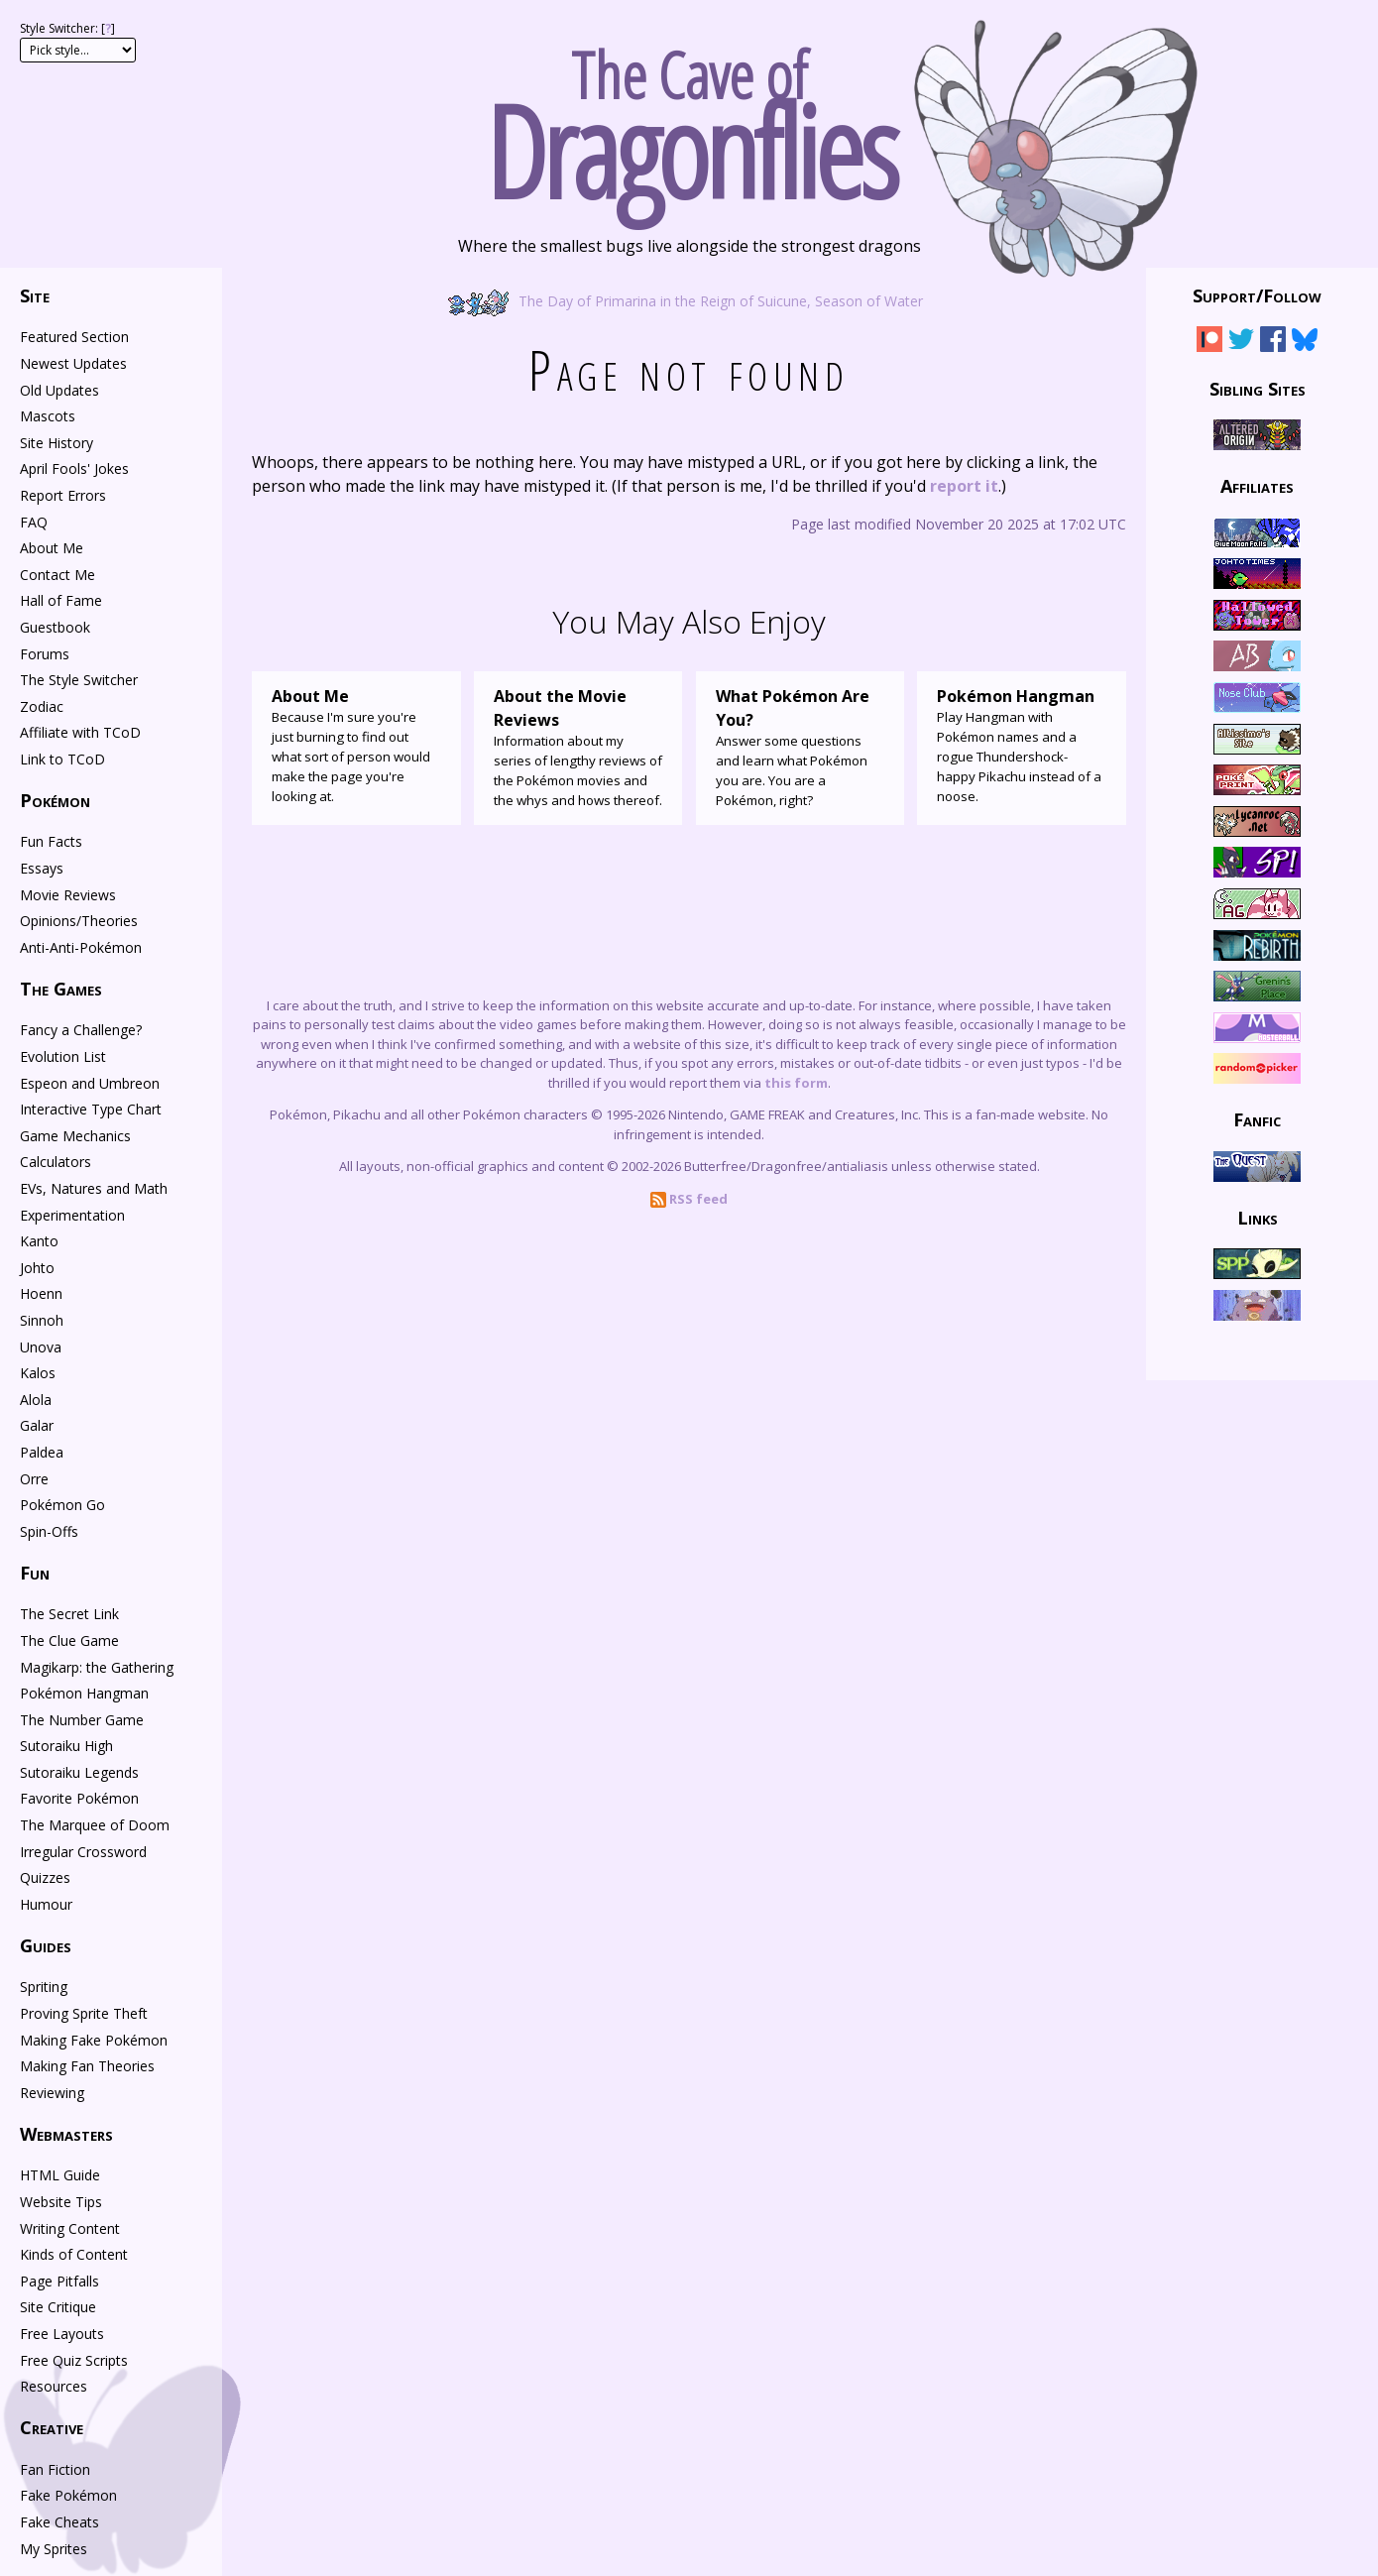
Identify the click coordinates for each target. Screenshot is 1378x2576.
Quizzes (45, 1877)
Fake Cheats (59, 2522)
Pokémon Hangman (84, 1693)
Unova (40, 1347)
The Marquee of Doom (95, 1824)
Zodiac (41, 706)
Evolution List (63, 1056)
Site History (56, 442)
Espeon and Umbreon (90, 1083)
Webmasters (66, 2134)
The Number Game (82, 1719)
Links (1257, 1217)
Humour (46, 1904)
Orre (34, 1478)
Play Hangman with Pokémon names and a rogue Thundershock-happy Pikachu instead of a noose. (1021, 744)
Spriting (43, 1986)
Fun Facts (51, 841)
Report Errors (63, 495)
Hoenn (41, 1293)
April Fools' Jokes (74, 468)
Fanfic (1257, 1119)
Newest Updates (73, 363)
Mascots (47, 416)
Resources (53, 2386)
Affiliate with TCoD (80, 732)
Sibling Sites (1257, 388)
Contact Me (57, 574)
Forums (44, 653)
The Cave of (689, 117)
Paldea (41, 1452)
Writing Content (70, 2228)
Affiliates (1257, 486)
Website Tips (61, 2201)
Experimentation (72, 1215)
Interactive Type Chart (91, 1109)
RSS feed (689, 1199)
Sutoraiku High (66, 1745)
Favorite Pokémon (79, 1798)
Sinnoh (41, 1320)
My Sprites (53, 2548)
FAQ (34, 522)
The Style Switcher (79, 679)
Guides (45, 1945)
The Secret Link (69, 1613)
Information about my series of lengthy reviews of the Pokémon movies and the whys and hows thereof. (578, 746)
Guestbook (55, 627)
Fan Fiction (55, 2469)
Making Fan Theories (87, 2065)
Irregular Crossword (83, 1851)
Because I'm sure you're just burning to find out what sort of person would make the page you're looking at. (356, 744)
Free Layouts (62, 2333)
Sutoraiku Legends (79, 1772)
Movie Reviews (68, 894)
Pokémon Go (62, 1504)
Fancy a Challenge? (81, 1029)
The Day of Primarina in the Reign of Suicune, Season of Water (689, 300)
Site (35, 295)
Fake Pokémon (68, 2495)
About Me (51, 547)
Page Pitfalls (59, 2281)
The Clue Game (69, 1640)
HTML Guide (60, 2175)
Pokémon (55, 800)
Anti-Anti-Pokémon (81, 947)
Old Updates (59, 390)
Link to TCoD (62, 759)
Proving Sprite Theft (84, 2013)
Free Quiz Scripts (74, 2360)
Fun (35, 1572)
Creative (51, 2427)
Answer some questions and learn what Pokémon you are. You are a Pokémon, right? (800, 746)
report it (964, 486)
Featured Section (74, 336)
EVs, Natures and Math (94, 1188)
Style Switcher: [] (67, 28)
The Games (61, 988)
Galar (37, 1425)
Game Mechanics (75, 1135)
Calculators (55, 1161)
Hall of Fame (61, 600)
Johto (37, 1267)
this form (796, 1083)
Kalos (38, 1372)
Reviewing (52, 2092)
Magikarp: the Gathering (96, 1667)
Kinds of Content (74, 2254)
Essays (41, 868)
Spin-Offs (49, 1531)
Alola (36, 1399)
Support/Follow (1257, 295)
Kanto (39, 1240)
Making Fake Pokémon (94, 2040)
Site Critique (58, 2306)
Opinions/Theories (79, 920)
